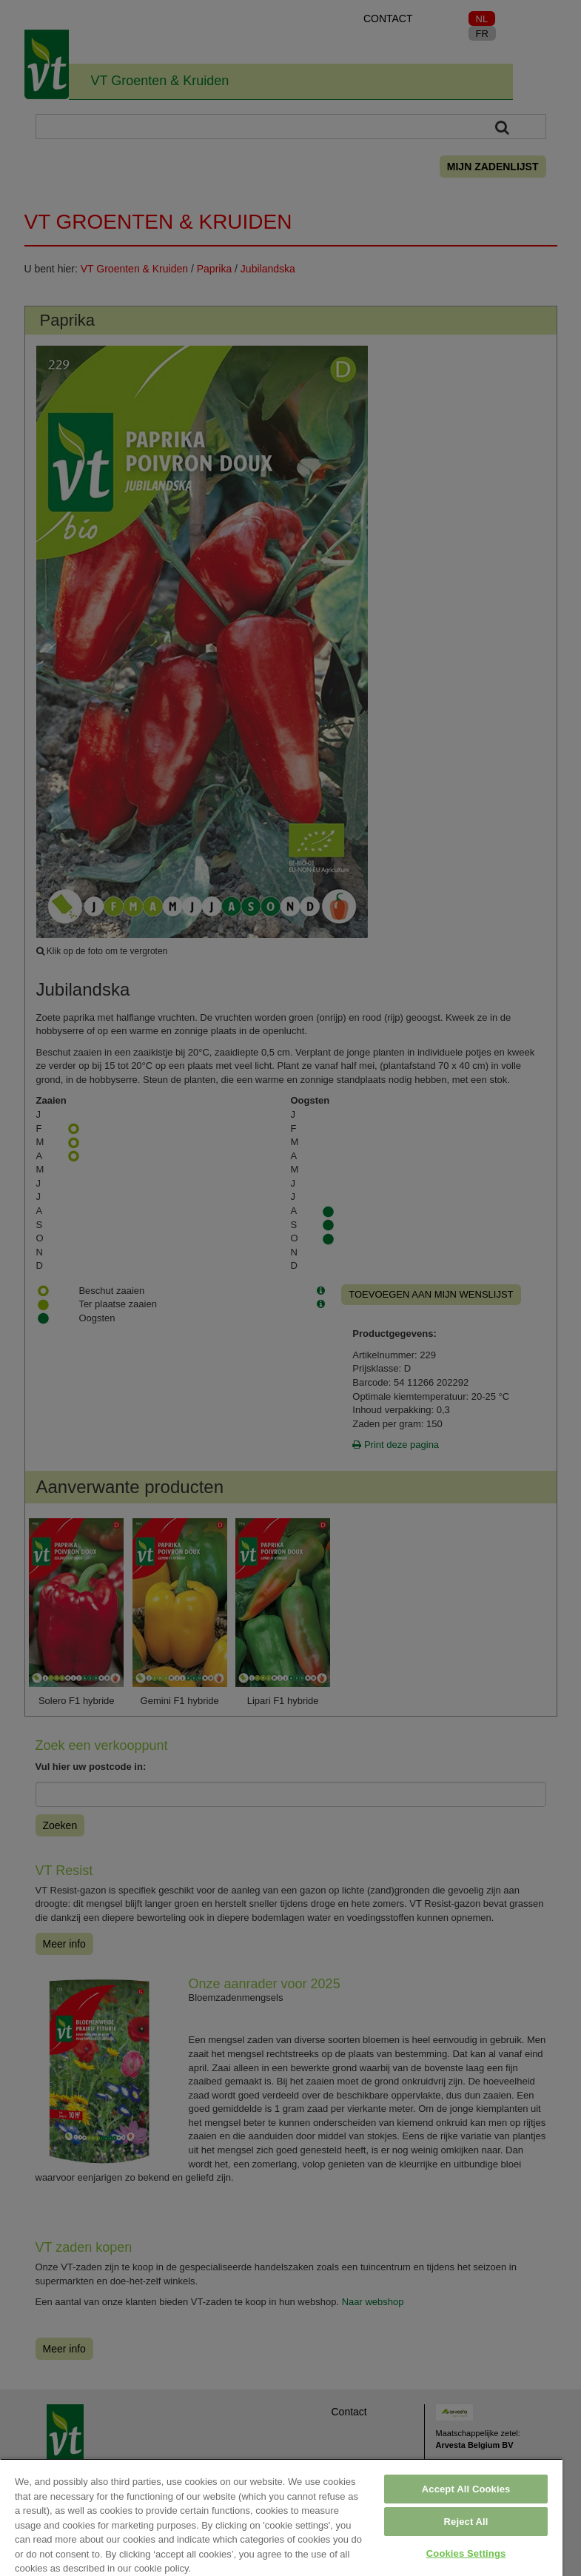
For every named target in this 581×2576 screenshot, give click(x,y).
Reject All (466, 2521)
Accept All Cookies (466, 2489)
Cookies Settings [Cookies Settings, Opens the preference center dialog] (466, 2553)
